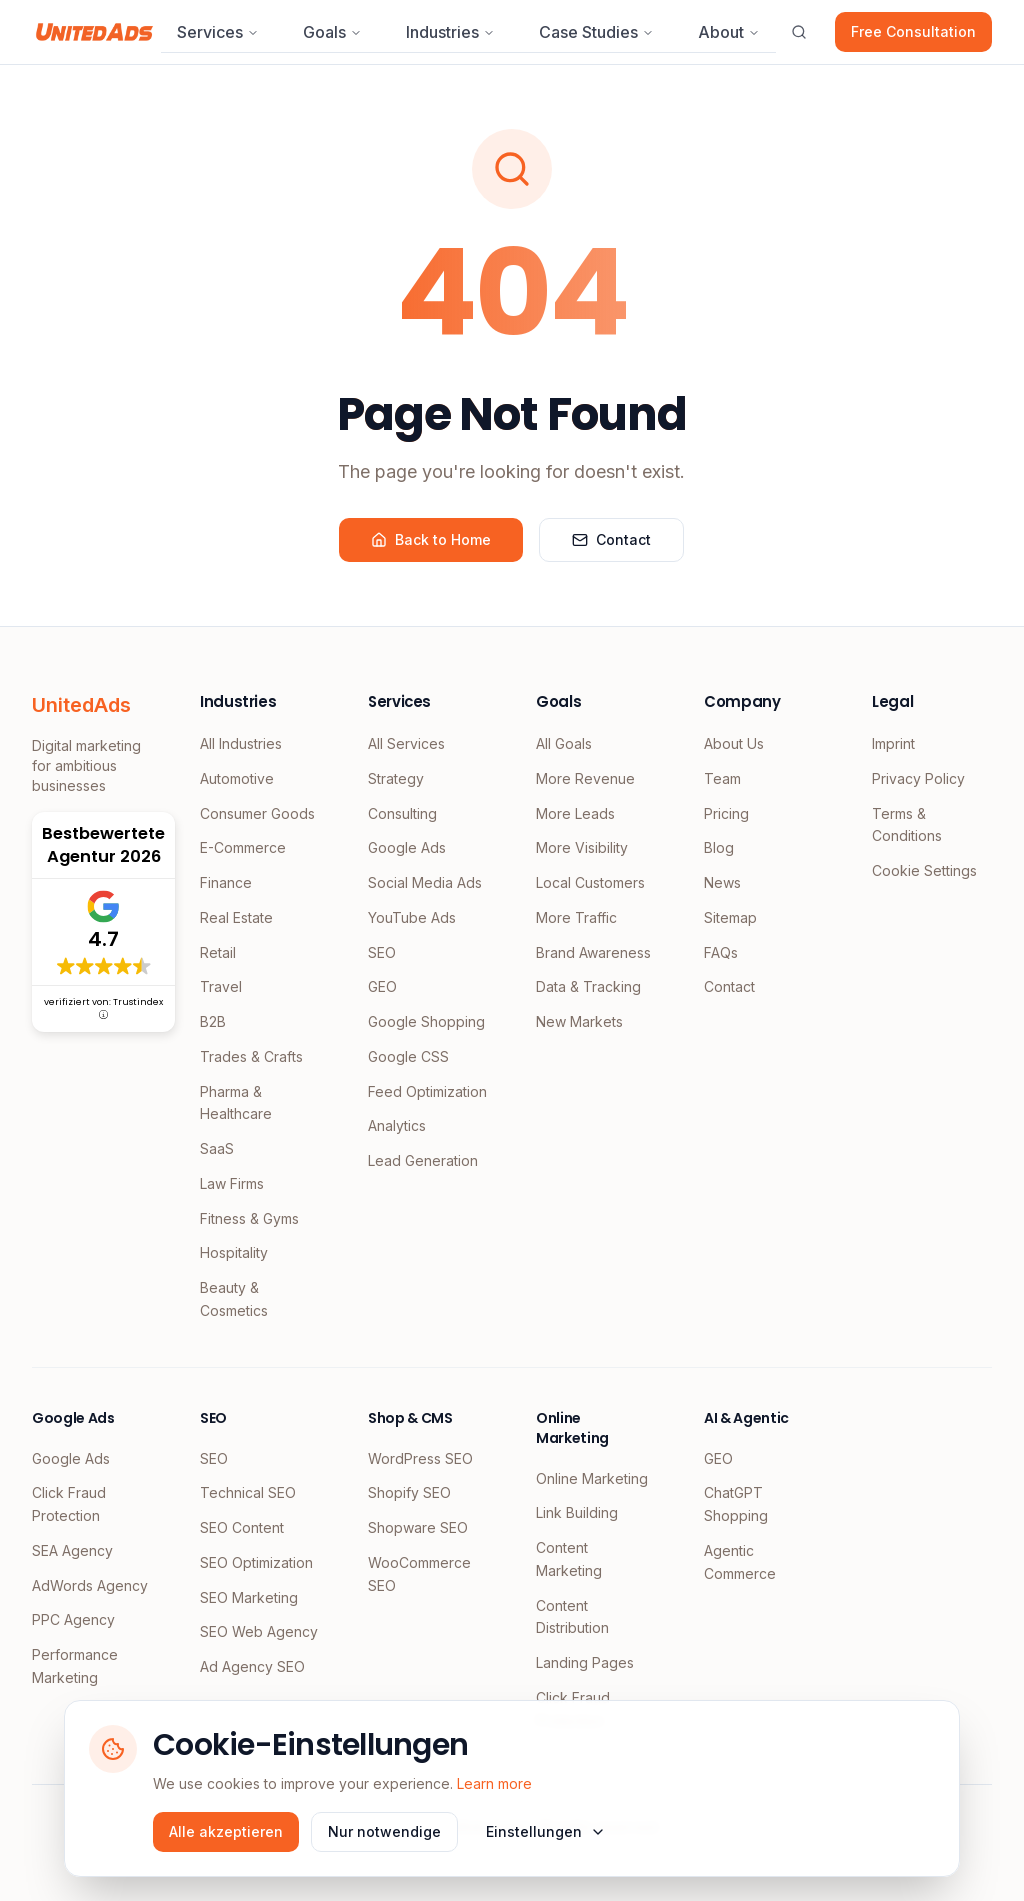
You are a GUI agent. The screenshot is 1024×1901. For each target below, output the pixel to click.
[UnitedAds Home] (94, 32)
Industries (450, 32)
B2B (213, 1021)
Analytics (397, 1125)
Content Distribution (572, 1617)
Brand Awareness (593, 952)
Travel (221, 986)
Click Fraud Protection (69, 1504)
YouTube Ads (412, 917)
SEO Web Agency (259, 1631)
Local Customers (590, 882)
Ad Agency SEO (252, 1666)
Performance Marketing (75, 1666)
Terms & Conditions (907, 825)
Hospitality (234, 1252)
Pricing (726, 813)
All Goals (564, 743)
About (729, 32)
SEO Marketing (249, 1597)
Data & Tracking (588, 986)
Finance (226, 882)
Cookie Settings (924, 870)
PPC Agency (73, 1619)
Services (218, 32)
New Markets (579, 1021)
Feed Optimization (427, 1091)
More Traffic (576, 917)
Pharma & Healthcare (236, 1103)
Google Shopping (426, 1021)
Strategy (396, 778)
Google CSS (408, 1056)
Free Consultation (913, 31)
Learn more (494, 1783)
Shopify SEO (409, 1492)
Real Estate (236, 917)
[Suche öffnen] (799, 32)
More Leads (575, 813)
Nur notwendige (384, 1831)
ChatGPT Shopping (736, 1504)
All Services (406, 743)
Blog (719, 847)
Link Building (577, 1512)
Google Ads (407, 847)
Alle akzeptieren (226, 1831)
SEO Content (242, 1527)
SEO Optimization (256, 1562)
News (722, 882)
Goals (332, 32)
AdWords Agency (90, 1585)
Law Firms (232, 1183)
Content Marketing (569, 1559)
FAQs (721, 952)
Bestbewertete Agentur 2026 (103, 845)
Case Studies (596, 32)
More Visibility (582, 847)
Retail (218, 952)
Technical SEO (248, 1492)
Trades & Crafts (251, 1056)
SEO (382, 952)
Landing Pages (585, 1662)
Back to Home (431, 539)
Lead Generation (423, 1160)
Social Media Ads (425, 882)
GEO (382, 986)
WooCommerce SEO (419, 1574)
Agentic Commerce (740, 1562)
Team (722, 778)
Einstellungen (546, 1831)
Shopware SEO (418, 1527)
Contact (611, 539)
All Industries (241, 743)
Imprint (893, 743)
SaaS (217, 1148)
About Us (734, 743)
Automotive (237, 778)
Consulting (402, 813)
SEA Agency (72, 1550)
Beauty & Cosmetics (234, 1299)
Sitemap (730, 917)
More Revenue (585, 778)
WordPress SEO (420, 1458)
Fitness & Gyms (249, 1218)
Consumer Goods (257, 813)
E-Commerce (243, 847)
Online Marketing (592, 1478)
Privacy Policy (918, 778)
